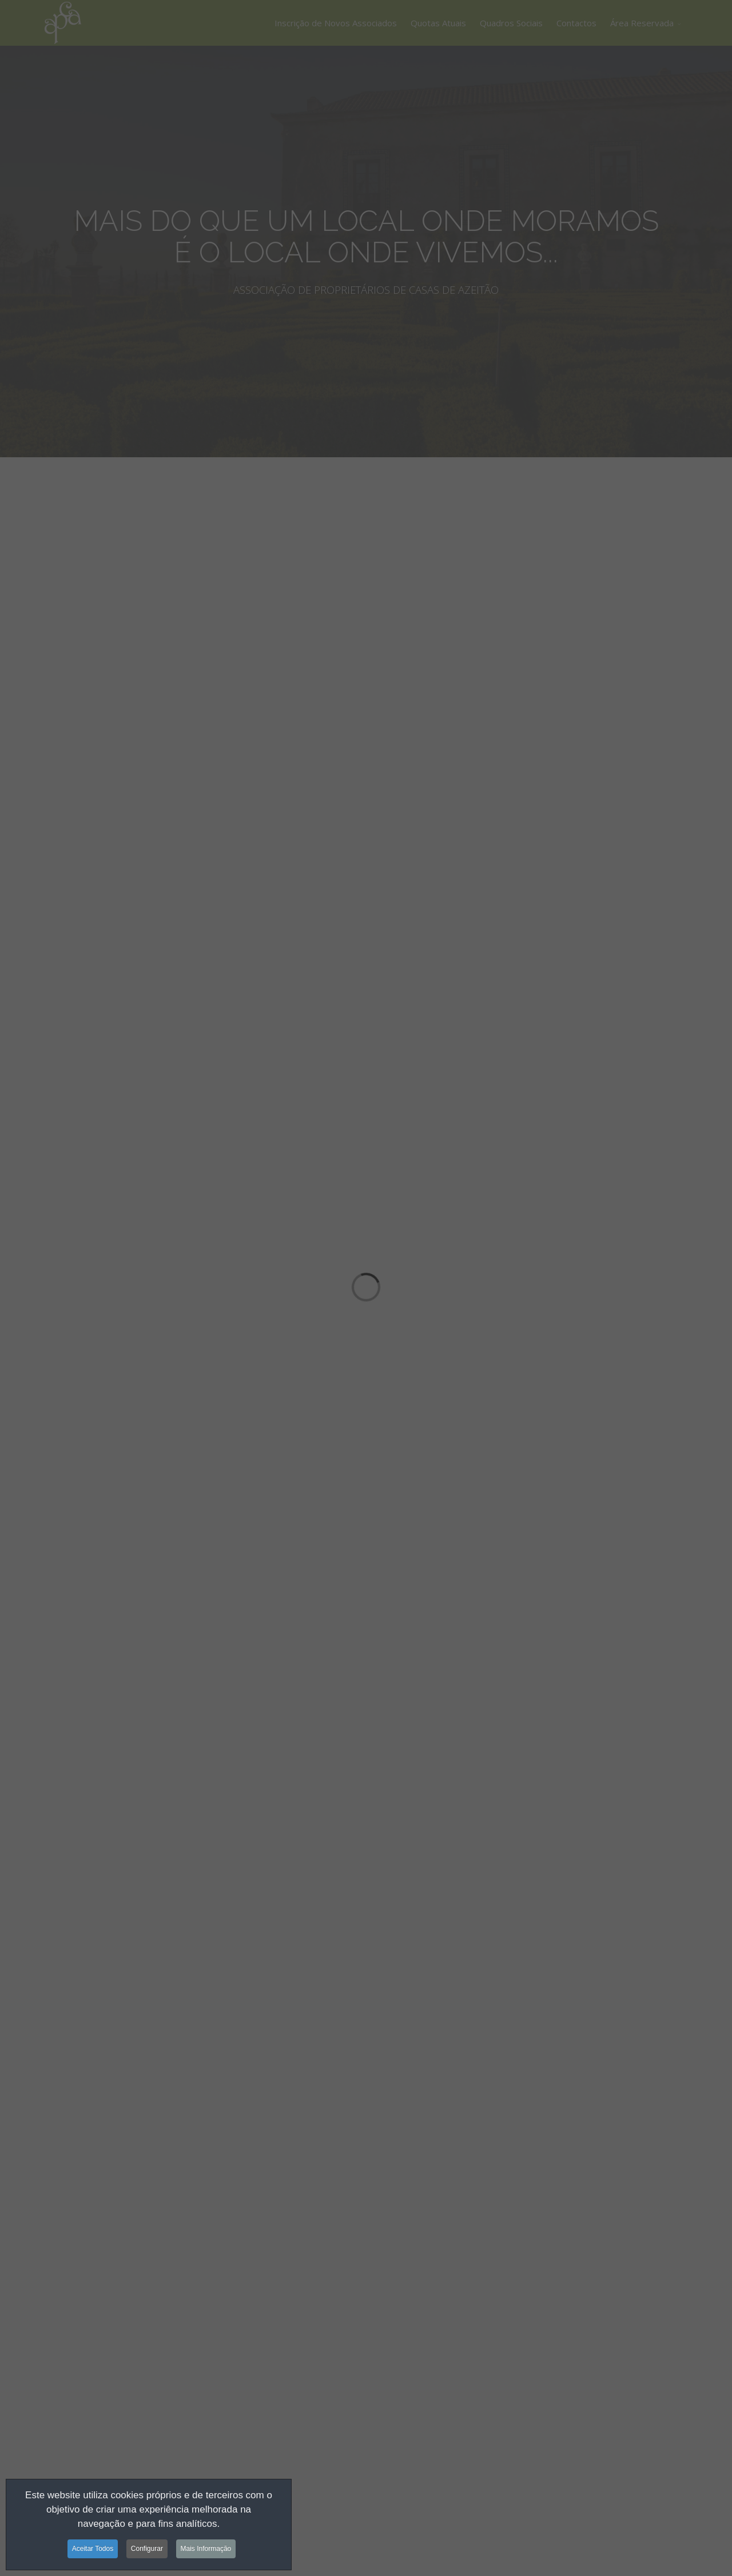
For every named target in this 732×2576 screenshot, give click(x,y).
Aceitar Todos (93, 2550)
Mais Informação (206, 2550)
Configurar (147, 2550)
